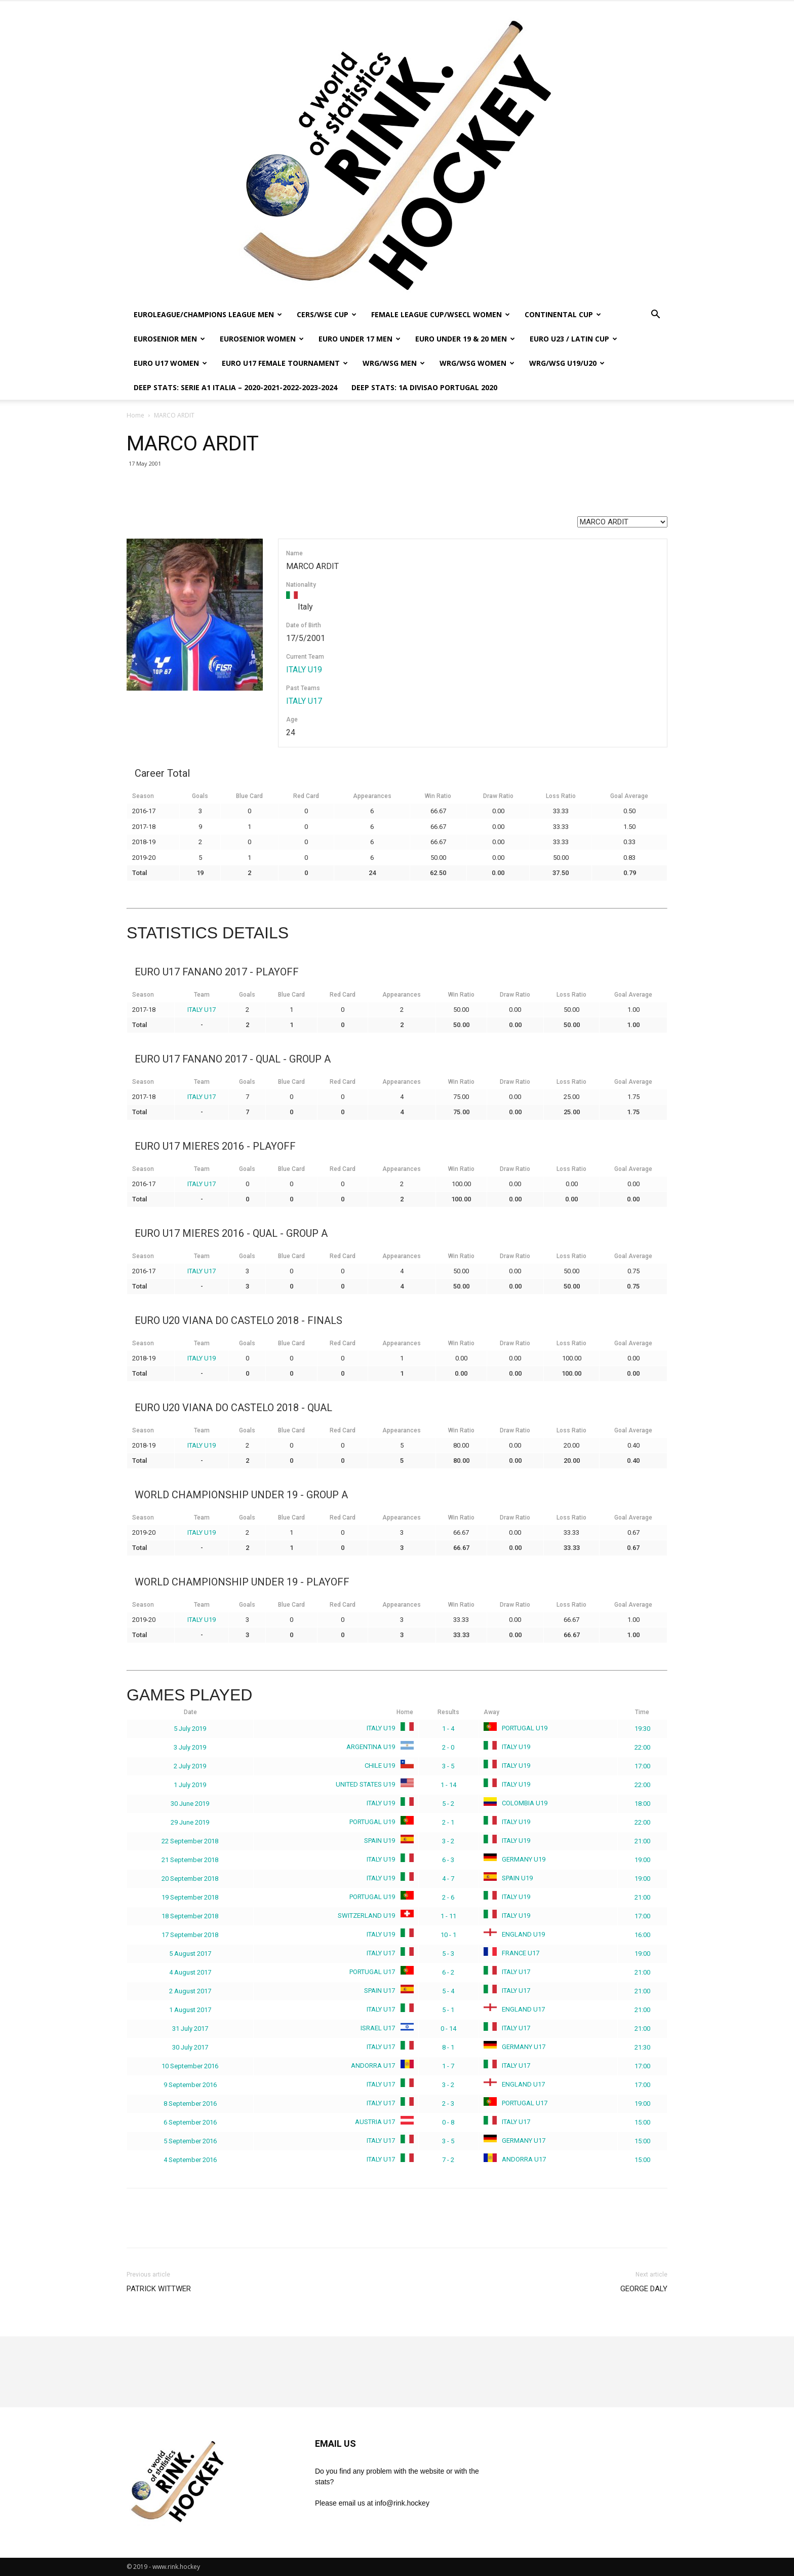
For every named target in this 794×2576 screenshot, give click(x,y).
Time (642, 1712)
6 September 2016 (190, 2122)
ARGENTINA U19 (378, 1747)
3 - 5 (448, 1766)
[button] (655, 315)
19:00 (642, 1860)
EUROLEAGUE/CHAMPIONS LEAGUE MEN (208, 314)
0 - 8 (448, 2122)
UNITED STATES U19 (373, 1784)
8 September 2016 (190, 2103)
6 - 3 (448, 1860)
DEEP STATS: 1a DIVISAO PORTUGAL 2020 (424, 387)
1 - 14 (448, 1785)
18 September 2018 (190, 1916)
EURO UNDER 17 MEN (360, 339)
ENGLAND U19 (514, 1934)
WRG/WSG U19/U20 (567, 363)
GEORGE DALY (643, 2288)
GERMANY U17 (514, 2047)
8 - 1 (448, 2047)
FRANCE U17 (511, 1953)
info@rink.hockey (402, 2503)
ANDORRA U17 (380, 2065)
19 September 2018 (190, 1897)
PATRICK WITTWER (159, 2288)
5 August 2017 (190, 1953)
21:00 (642, 1841)
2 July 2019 (190, 1766)
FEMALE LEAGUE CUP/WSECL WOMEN (440, 314)
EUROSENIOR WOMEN (262, 339)
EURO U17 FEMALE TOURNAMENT (285, 363)
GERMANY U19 (514, 1859)
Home (135, 415)
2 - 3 (448, 2103)
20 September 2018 (190, 1878)
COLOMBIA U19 (515, 1803)
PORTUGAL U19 (515, 1728)
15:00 (642, 2122)
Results (448, 1712)
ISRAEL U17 (385, 2028)
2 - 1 (448, 1822)
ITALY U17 (304, 701)
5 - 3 (448, 1953)
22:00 (642, 1747)
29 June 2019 (190, 1822)
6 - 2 (448, 1972)
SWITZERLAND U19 (374, 1915)
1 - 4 (448, 1728)
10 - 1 (448, 1935)
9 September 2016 (190, 2085)
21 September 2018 (190, 1860)
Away (491, 1712)
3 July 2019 (190, 1747)
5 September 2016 (190, 2141)
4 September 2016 (190, 2160)
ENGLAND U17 (514, 2009)
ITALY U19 (304, 669)
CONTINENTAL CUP (563, 314)
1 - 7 (448, 2066)
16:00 (642, 1935)
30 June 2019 (190, 1803)
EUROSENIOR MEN (169, 339)
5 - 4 (448, 1991)
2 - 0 (448, 1747)
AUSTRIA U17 (382, 2122)
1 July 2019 (190, 1785)
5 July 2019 (190, 1728)
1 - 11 (448, 1916)
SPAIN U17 (387, 1990)
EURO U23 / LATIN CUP (573, 339)
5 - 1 (448, 2010)
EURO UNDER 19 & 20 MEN (465, 339)
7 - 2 (448, 2160)
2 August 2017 (190, 1991)
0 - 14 (448, 2028)
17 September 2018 (190, 1935)
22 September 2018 (190, 1841)
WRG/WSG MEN (394, 363)
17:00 (642, 1766)
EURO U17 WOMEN (170, 363)
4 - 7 (448, 1878)
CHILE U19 (387, 1765)
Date (190, 1712)
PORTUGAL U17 (379, 1972)
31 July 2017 (190, 2028)
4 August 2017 (190, 1972)
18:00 (642, 1803)
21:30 (642, 2047)
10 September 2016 (190, 2066)
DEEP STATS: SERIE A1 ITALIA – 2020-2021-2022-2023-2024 (235, 387)
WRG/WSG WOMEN (477, 363)
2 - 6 (448, 1897)
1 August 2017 (190, 2010)
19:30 (642, 1728)
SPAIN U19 (387, 1840)
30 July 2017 (190, 2047)
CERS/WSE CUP (326, 314)
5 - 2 (448, 1803)
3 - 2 (448, 1841)
